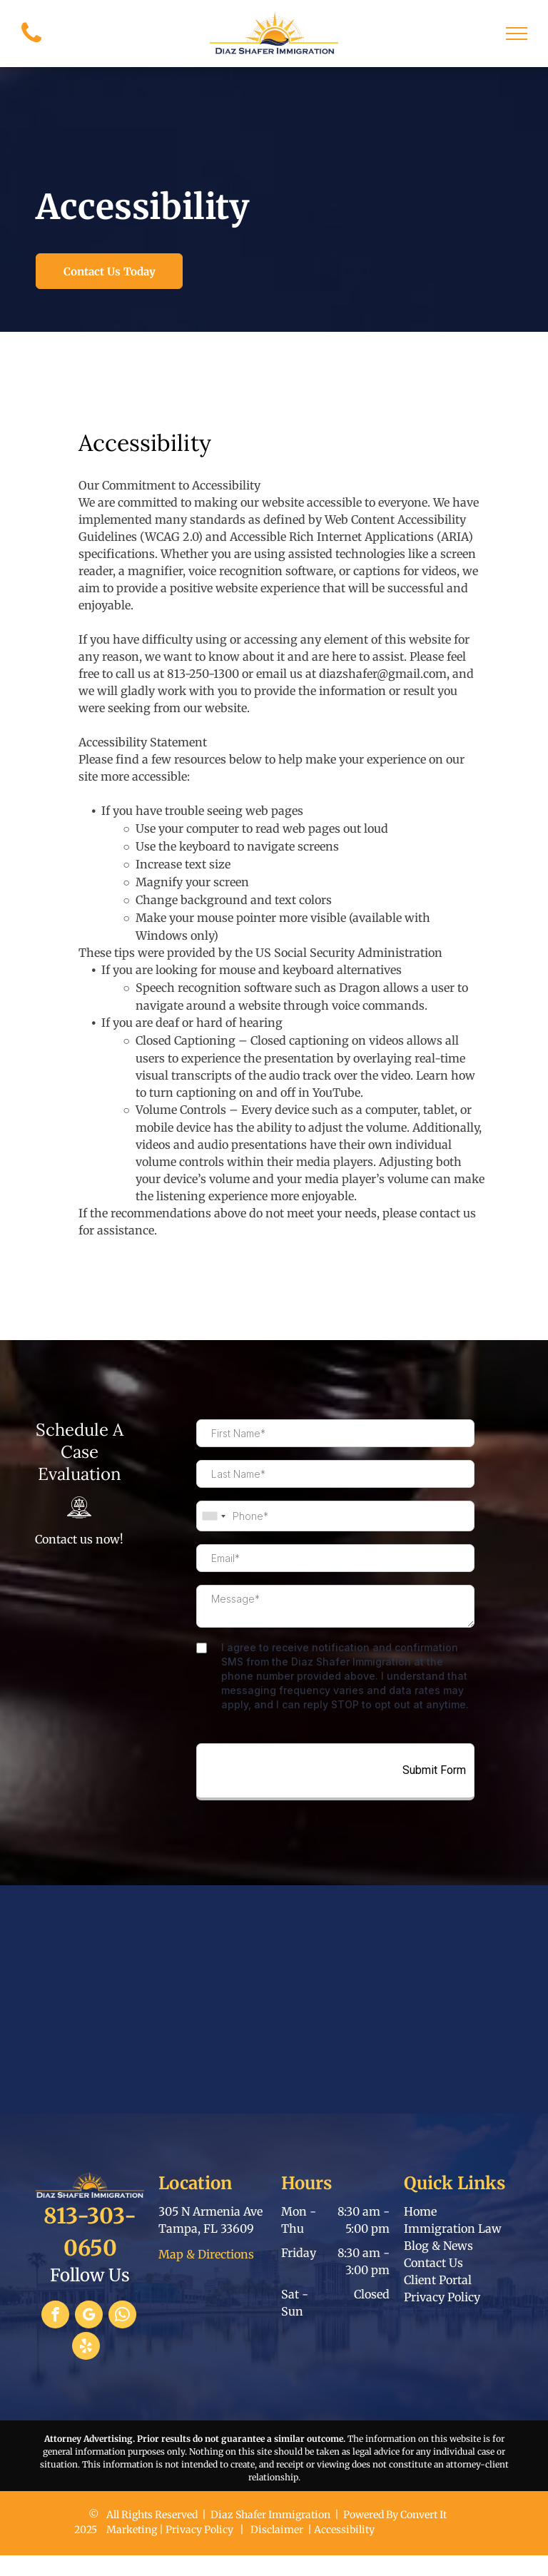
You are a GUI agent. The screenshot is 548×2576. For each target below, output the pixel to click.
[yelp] (86, 2347)
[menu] (516, 33)
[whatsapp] (122, 2316)
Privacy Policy (442, 2297)
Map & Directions (206, 2254)
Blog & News (438, 2245)
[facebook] (55, 2316)
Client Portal (438, 2280)
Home (420, 2211)
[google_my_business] (89, 2316)
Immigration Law (453, 2228)
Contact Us (433, 2263)
